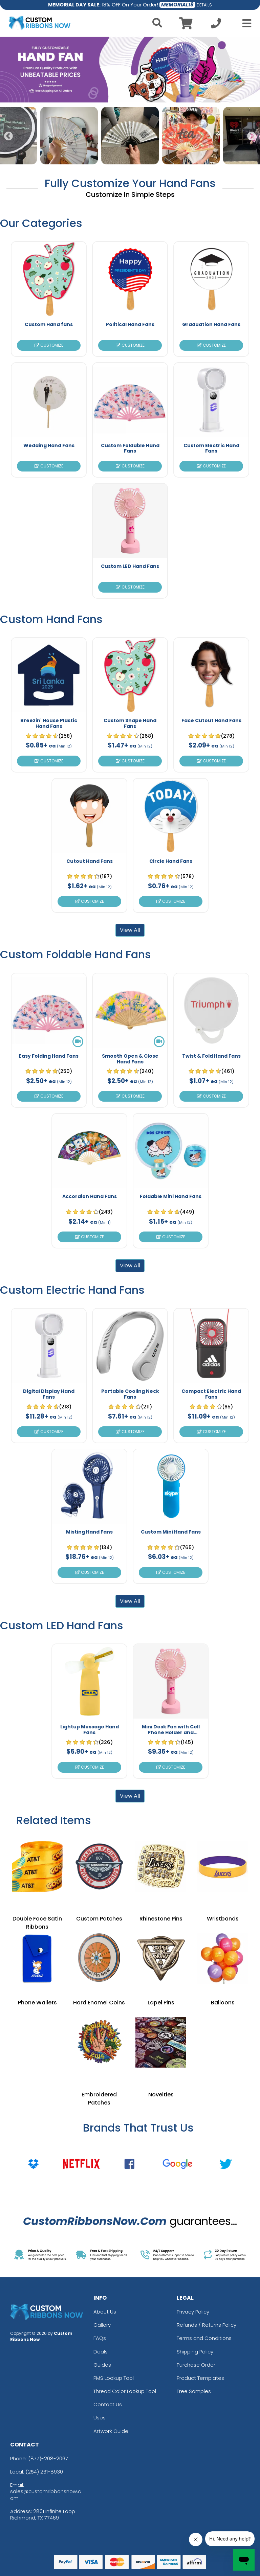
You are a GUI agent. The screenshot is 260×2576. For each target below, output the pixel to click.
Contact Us (107, 2404)
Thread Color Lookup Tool (124, 2391)
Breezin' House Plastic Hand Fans (48, 723)
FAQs (99, 2338)
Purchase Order (196, 2364)
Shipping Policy (195, 2351)
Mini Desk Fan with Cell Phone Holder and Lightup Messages (171, 1732)
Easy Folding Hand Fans (49, 1056)
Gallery (102, 2324)
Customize (49, 345)
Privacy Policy (193, 2311)
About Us (104, 2311)
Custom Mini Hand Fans (171, 1531)
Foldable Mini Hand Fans (170, 1196)
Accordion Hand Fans (89, 1196)
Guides (102, 2364)
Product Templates (200, 2378)
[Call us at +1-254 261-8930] (216, 25)
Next (251, 136)
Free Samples (194, 2391)
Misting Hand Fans (89, 1531)
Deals (100, 2351)
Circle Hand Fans (170, 861)
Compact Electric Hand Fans (211, 1394)
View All (130, 930)
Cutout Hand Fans (89, 861)
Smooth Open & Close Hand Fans (130, 1059)
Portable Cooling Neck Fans (130, 1394)
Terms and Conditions (204, 2338)
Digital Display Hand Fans (48, 1394)
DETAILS (204, 5)
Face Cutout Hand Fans (211, 720)
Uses (99, 2417)
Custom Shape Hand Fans (130, 723)
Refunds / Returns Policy (206, 2324)
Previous (8, 136)
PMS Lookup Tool (113, 2378)
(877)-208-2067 (48, 2458)
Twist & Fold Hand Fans (211, 1056)
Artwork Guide (110, 2431)
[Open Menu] (245, 23)
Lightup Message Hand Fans (89, 1729)
